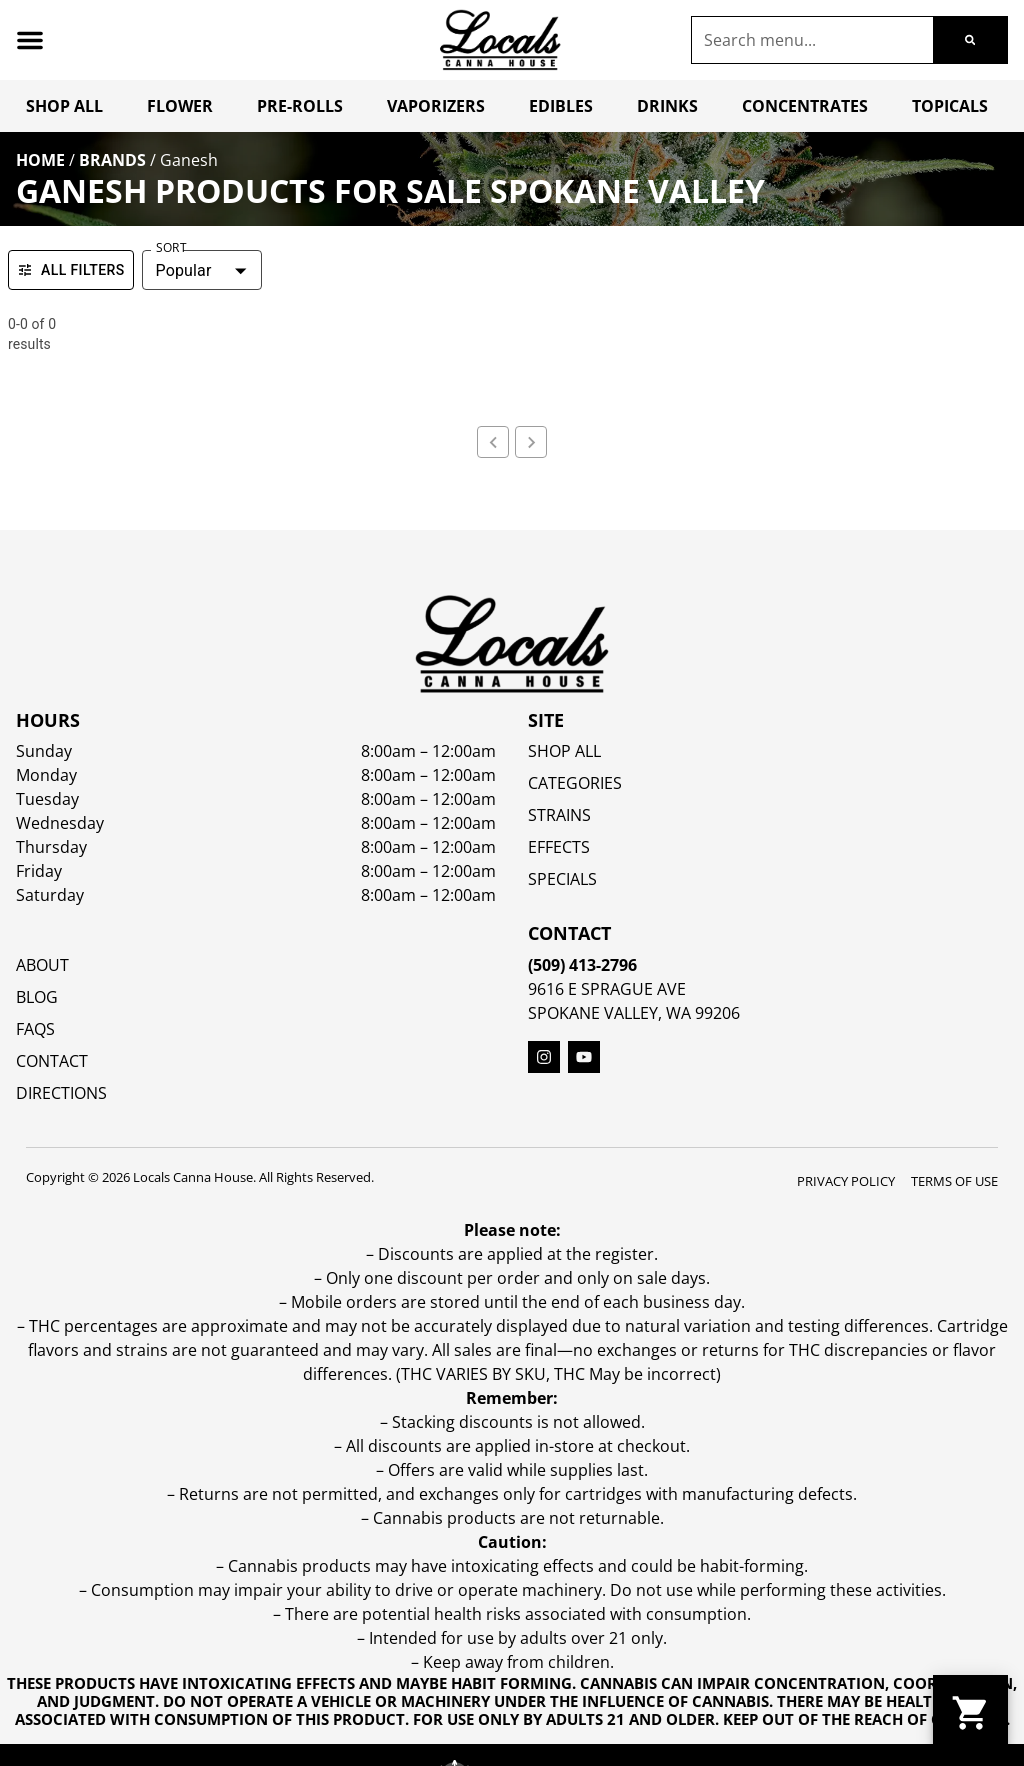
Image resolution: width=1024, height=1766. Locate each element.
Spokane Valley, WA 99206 (634, 1013)
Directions (61, 1093)
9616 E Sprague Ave (607, 989)
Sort (171, 248)
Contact (52, 1061)
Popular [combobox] (184, 270)
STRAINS (559, 815)
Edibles (561, 106)
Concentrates (805, 106)
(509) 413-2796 (582, 965)
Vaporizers (436, 106)
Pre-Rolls (300, 106)
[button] (30, 40)
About (42, 965)
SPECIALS (562, 879)
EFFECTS (559, 847)
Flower (180, 106)
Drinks (667, 106)
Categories (575, 783)
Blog (37, 997)
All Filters (71, 270)
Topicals (950, 106)
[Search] (970, 40)
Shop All (64, 106)
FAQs (35, 1029)
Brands (112, 160)
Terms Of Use (954, 1181)
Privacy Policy (846, 1181)
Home (40, 160)
